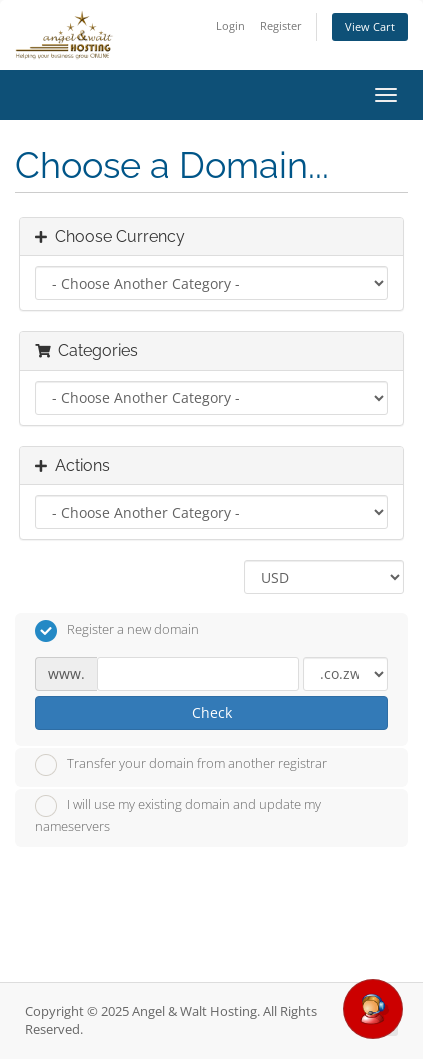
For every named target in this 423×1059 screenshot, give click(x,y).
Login (230, 25)
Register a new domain (117, 631)
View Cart (370, 26)
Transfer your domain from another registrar (181, 765)
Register (281, 25)
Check (212, 712)
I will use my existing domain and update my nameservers (178, 815)
